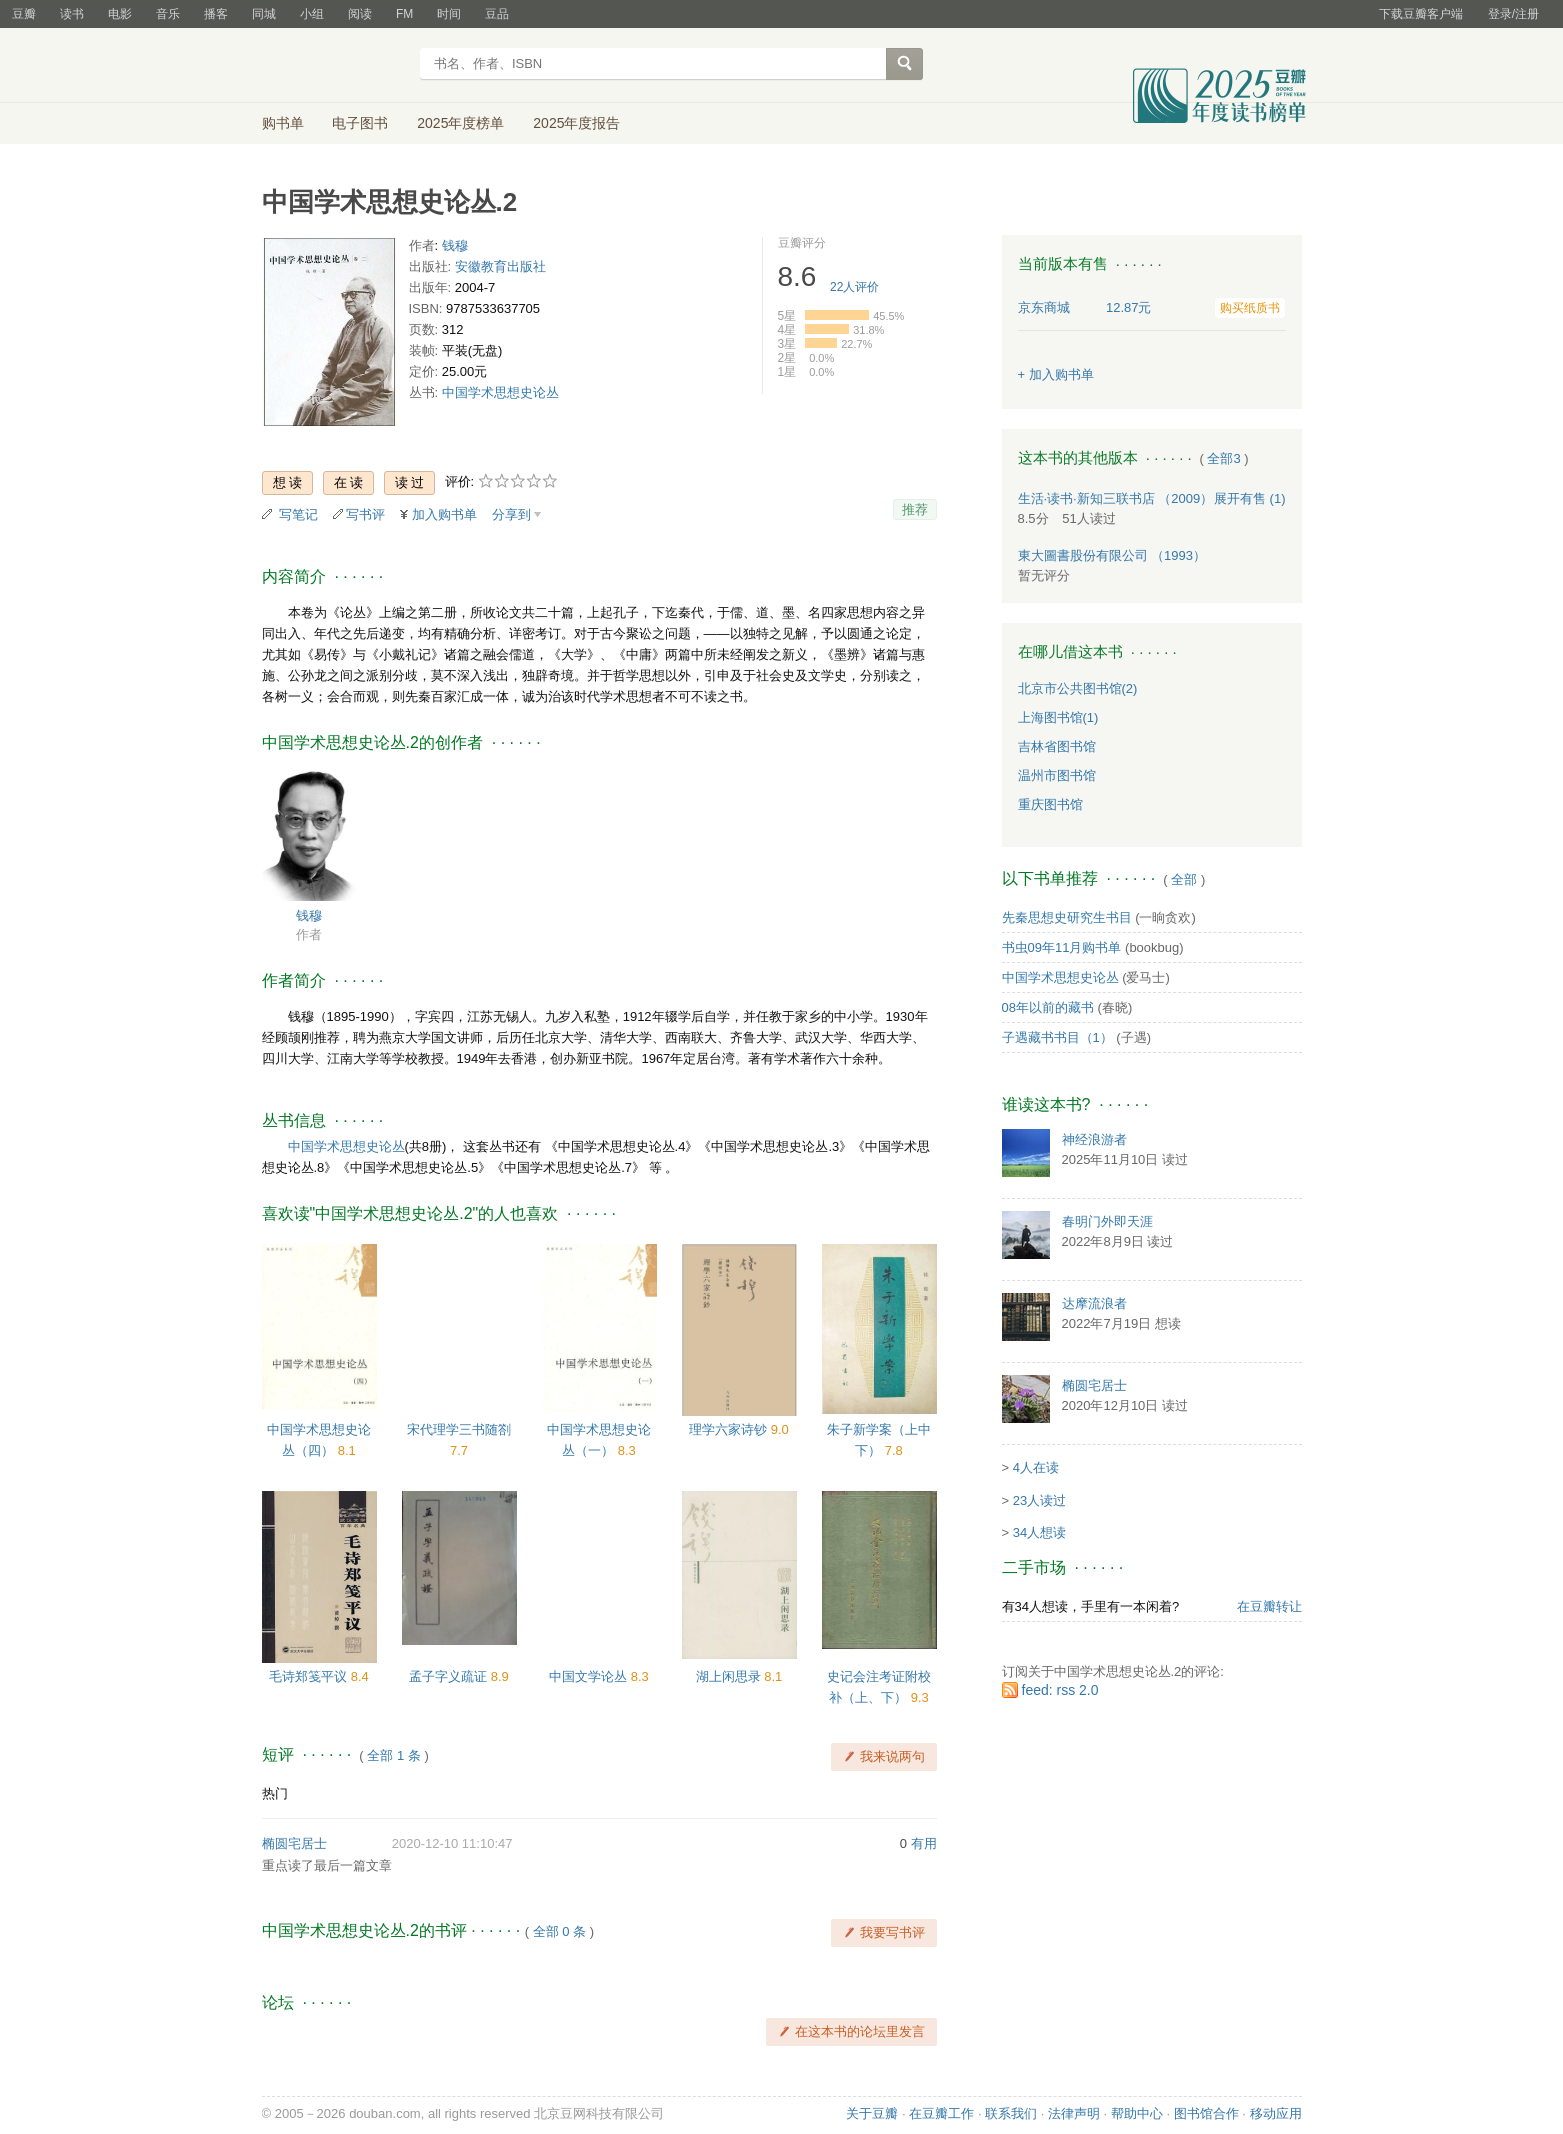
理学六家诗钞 (730, 1429)
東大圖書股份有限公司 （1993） (1112, 555)
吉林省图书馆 (1057, 746)
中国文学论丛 (590, 1676)
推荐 (915, 509)
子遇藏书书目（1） (1057, 1037)
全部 (1184, 879)
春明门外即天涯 (1107, 1221)
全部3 (1223, 458)
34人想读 (1039, 1532)
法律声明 (1074, 2113)
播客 (216, 14)
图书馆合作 (1206, 2113)
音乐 (168, 14)
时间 (449, 14)
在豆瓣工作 (941, 2113)
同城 (264, 14)
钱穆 (455, 245)
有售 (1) (1250, 498)
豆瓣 (24, 14)
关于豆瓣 (872, 2113)
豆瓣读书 (334, 66)
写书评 (365, 514)
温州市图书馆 (1057, 775)
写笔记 (298, 514)
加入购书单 (444, 514)
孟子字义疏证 (450, 1676)
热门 (275, 1793)
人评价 (854, 287)
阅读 (360, 14)
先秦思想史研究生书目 (1067, 917)
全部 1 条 (393, 1755)
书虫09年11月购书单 (1062, 947)
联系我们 (1011, 2113)
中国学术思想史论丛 (500, 392)
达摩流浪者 (1094, 1303)
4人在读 (1036, 1467)
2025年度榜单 (460, 123)
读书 (72, 14)
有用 (924, 1843)
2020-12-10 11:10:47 (452, 1843)
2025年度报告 (576, 123)
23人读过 (1039, 1500)
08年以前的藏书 (1048, 1007)
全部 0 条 (559, 1931)
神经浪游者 (1094, 1139)
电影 (120, 14)
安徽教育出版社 (500, 266)
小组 (312, 14)
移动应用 (1276, 2113)
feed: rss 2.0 (1060, 1690)
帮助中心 (1137, 2113)
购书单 (283, 123)
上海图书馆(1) (1058, 717)
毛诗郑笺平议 (310, 1676)
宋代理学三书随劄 (459, 1429)
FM (404, 14)
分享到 (511, 514)
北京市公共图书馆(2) (1078, 688)
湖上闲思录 (730, 1676)
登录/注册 (1513, 14)
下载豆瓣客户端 (1421, 14)
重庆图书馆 (1050, 804)
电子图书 (360, 123)
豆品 (497, 14)
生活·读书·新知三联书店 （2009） (1116, 498)
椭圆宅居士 (294, 1843)
